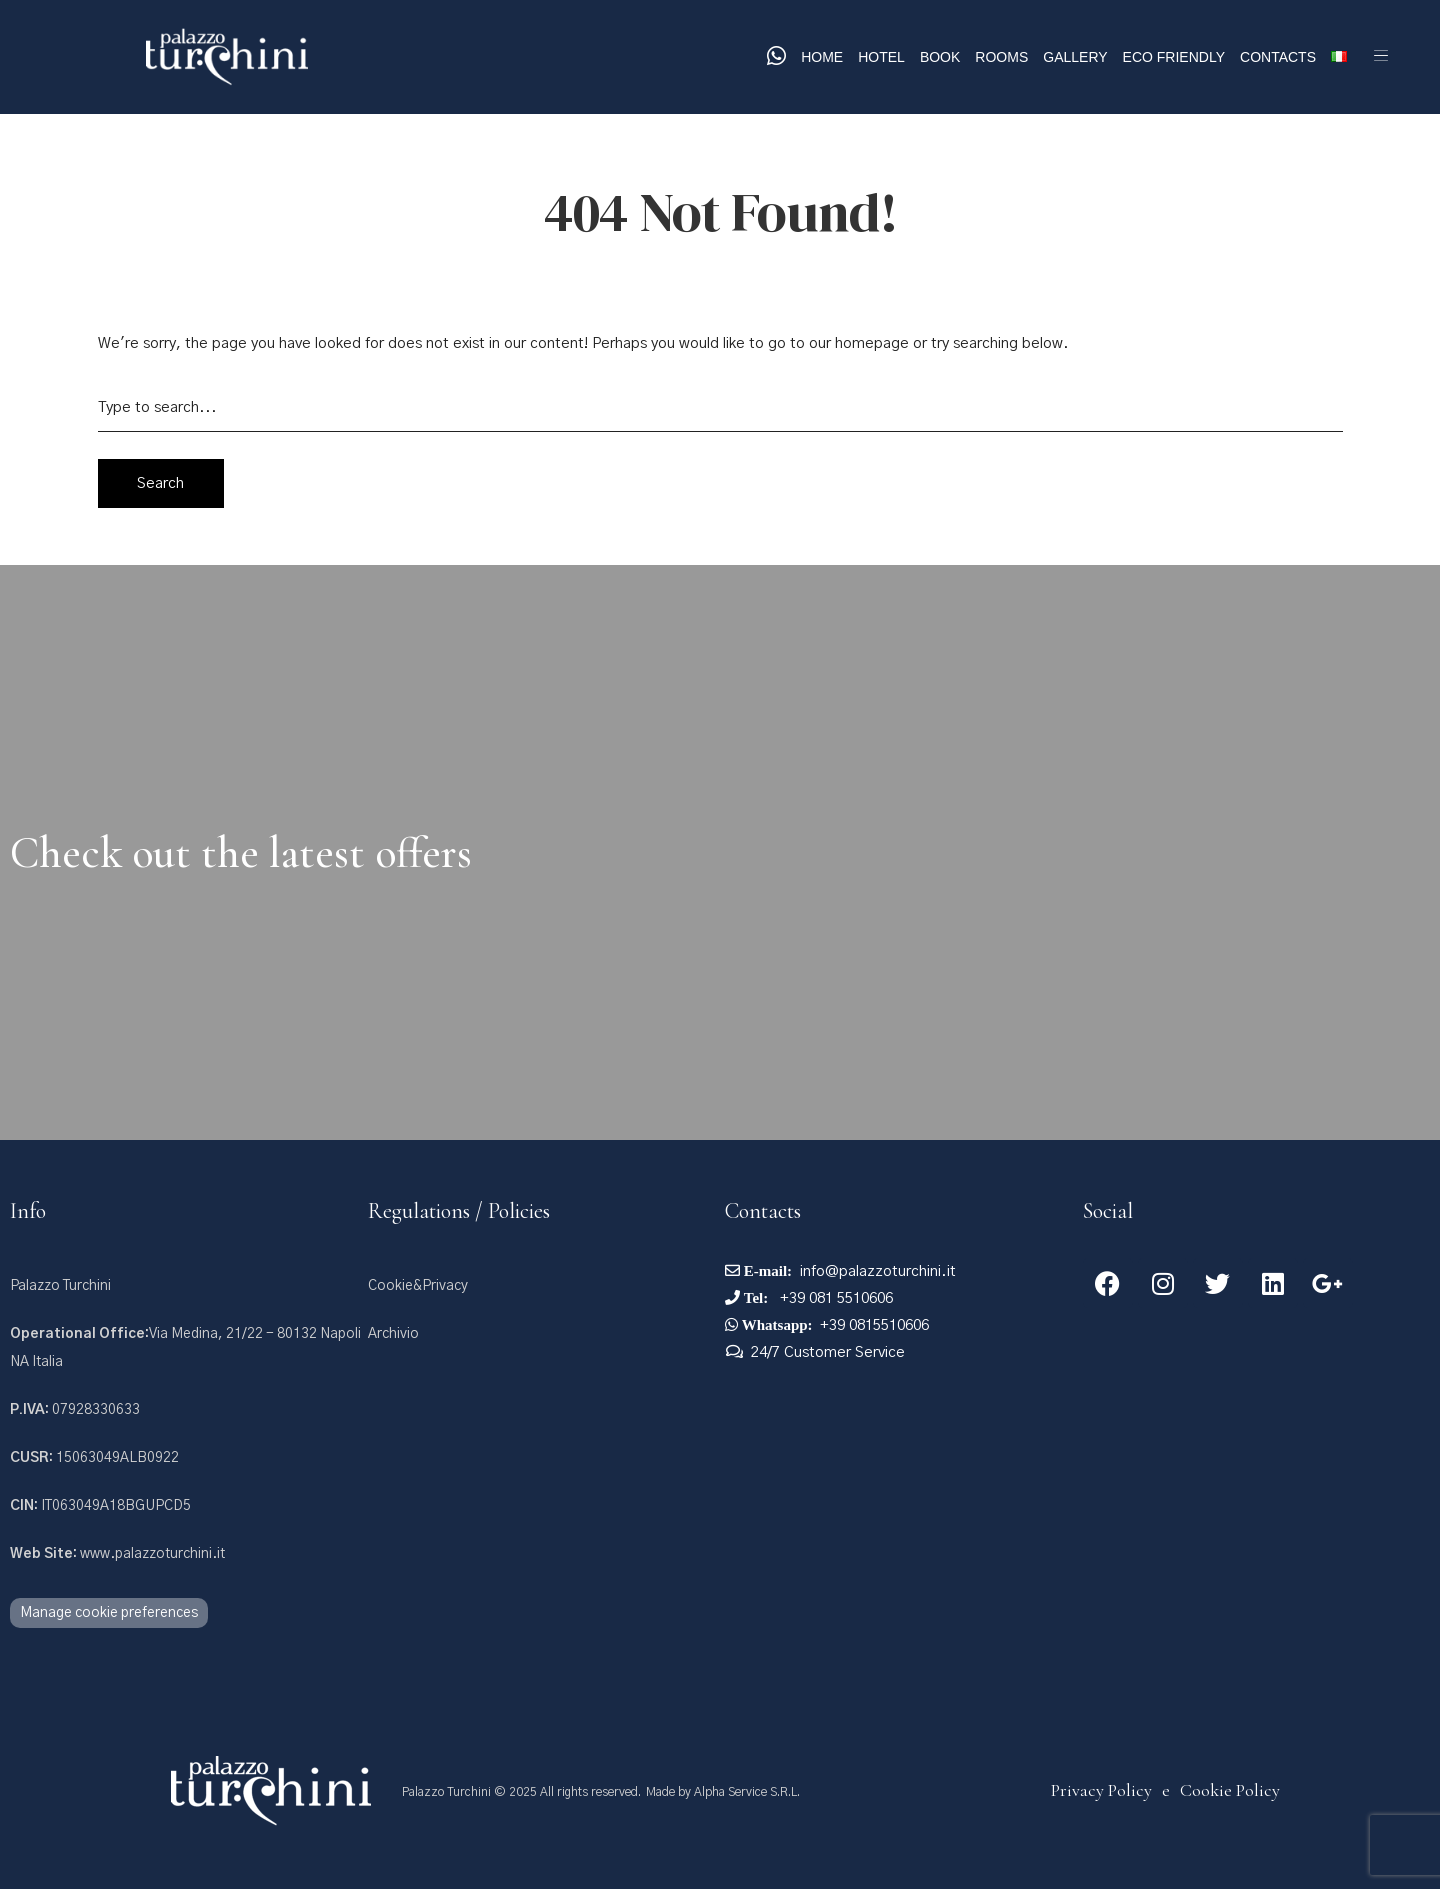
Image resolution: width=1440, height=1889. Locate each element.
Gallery (1075, 57)
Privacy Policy (1101, 1790)
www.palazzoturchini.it (117, 1554)
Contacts (1278, 57)
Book (940, 57)
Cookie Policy (1230, 1790)
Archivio (393, 1334)
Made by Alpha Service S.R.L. (723, 1792)
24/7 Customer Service (828, 1352)
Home (822, 57)
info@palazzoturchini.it (878, 1271)
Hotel (881, 57)
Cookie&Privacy (418, 1286)
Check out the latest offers (241, 853)
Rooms (1001, 57)
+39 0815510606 (874, 1325)
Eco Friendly (1174, 57)
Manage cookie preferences (109, 1613)
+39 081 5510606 (834, 1298)
